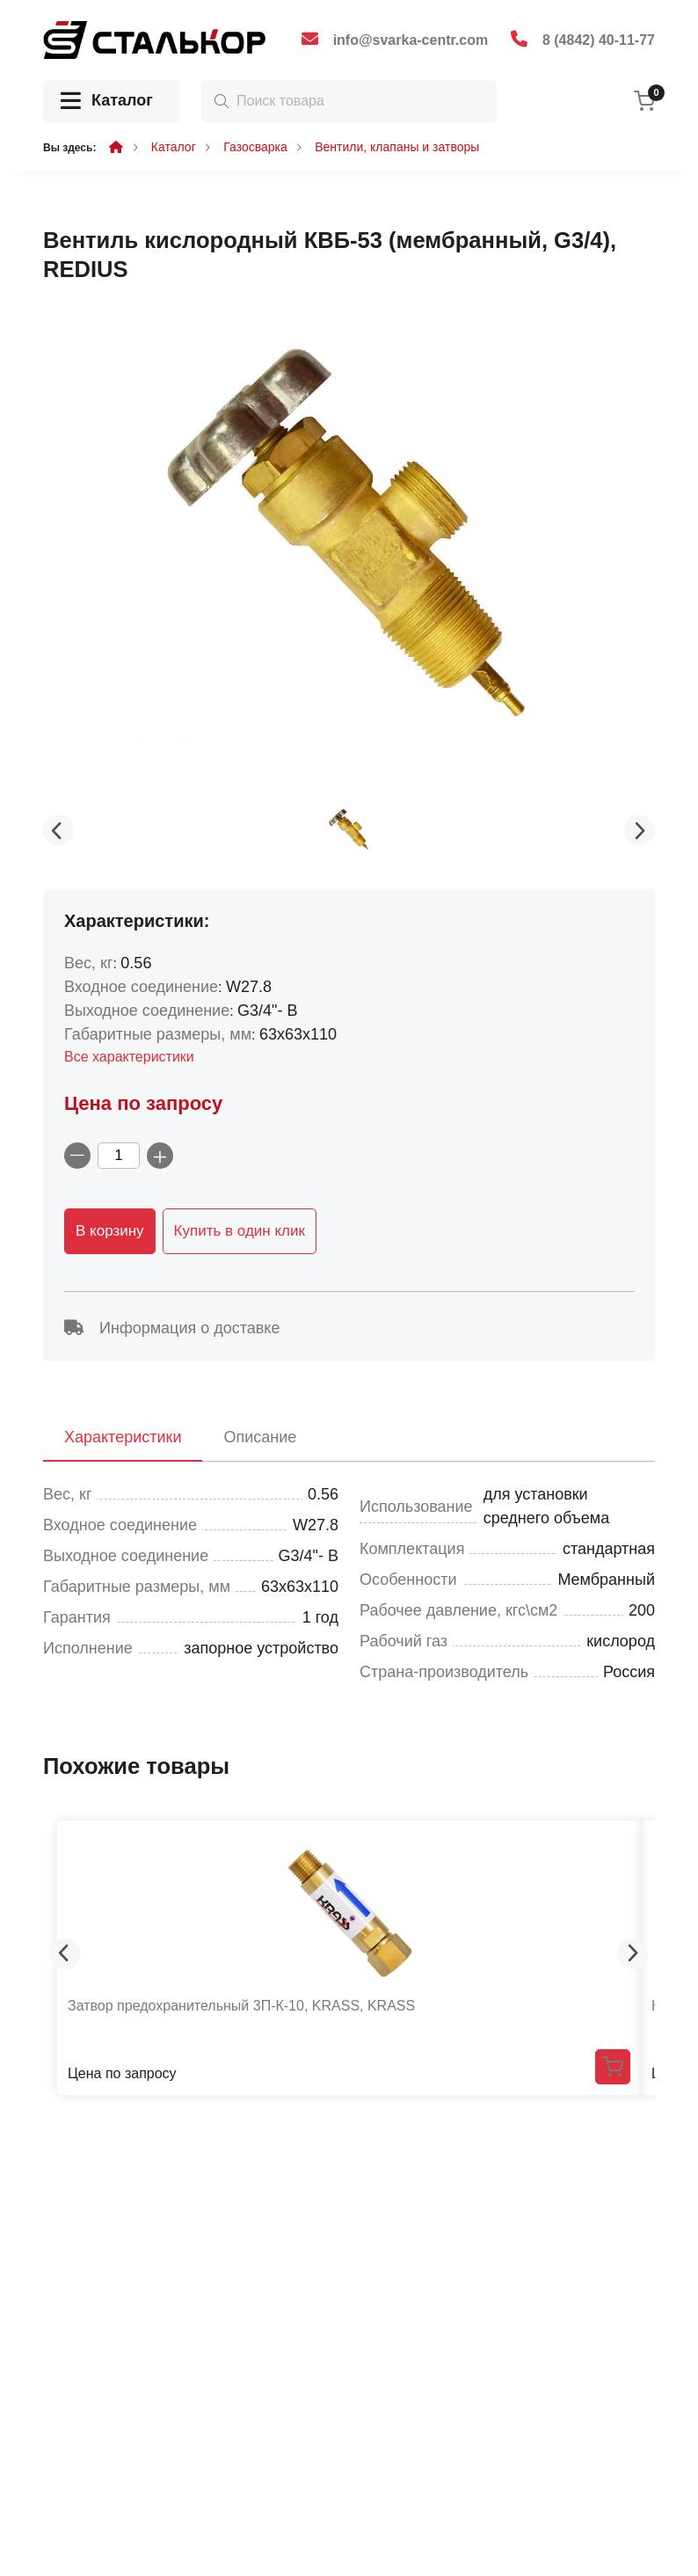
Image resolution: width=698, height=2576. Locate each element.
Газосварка (255, 147)
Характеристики (122, 1437)
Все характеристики (129, 1056)
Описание (259, 1437)
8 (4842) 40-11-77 (598, 40)
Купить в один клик (239, 1230)
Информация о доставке (172, 1328)
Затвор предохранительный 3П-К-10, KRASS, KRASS (241, 2005)
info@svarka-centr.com (411, 40)
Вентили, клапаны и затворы (397, 147)
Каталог (107, 101)
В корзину (110, 1230)
